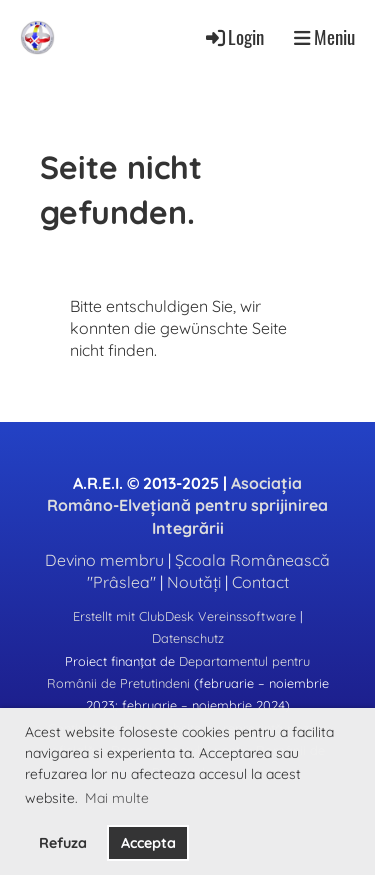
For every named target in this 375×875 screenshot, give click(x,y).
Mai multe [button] (117, 798)
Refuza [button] (63, 843)
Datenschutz (188, 638)
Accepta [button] (148, 843)
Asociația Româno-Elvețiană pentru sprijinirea (187, 505)
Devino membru (104, 560)
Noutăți (194, 582)
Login (233, 36)
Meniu (324, 37)
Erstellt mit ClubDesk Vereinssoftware (184, 616)
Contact (260, 582)
